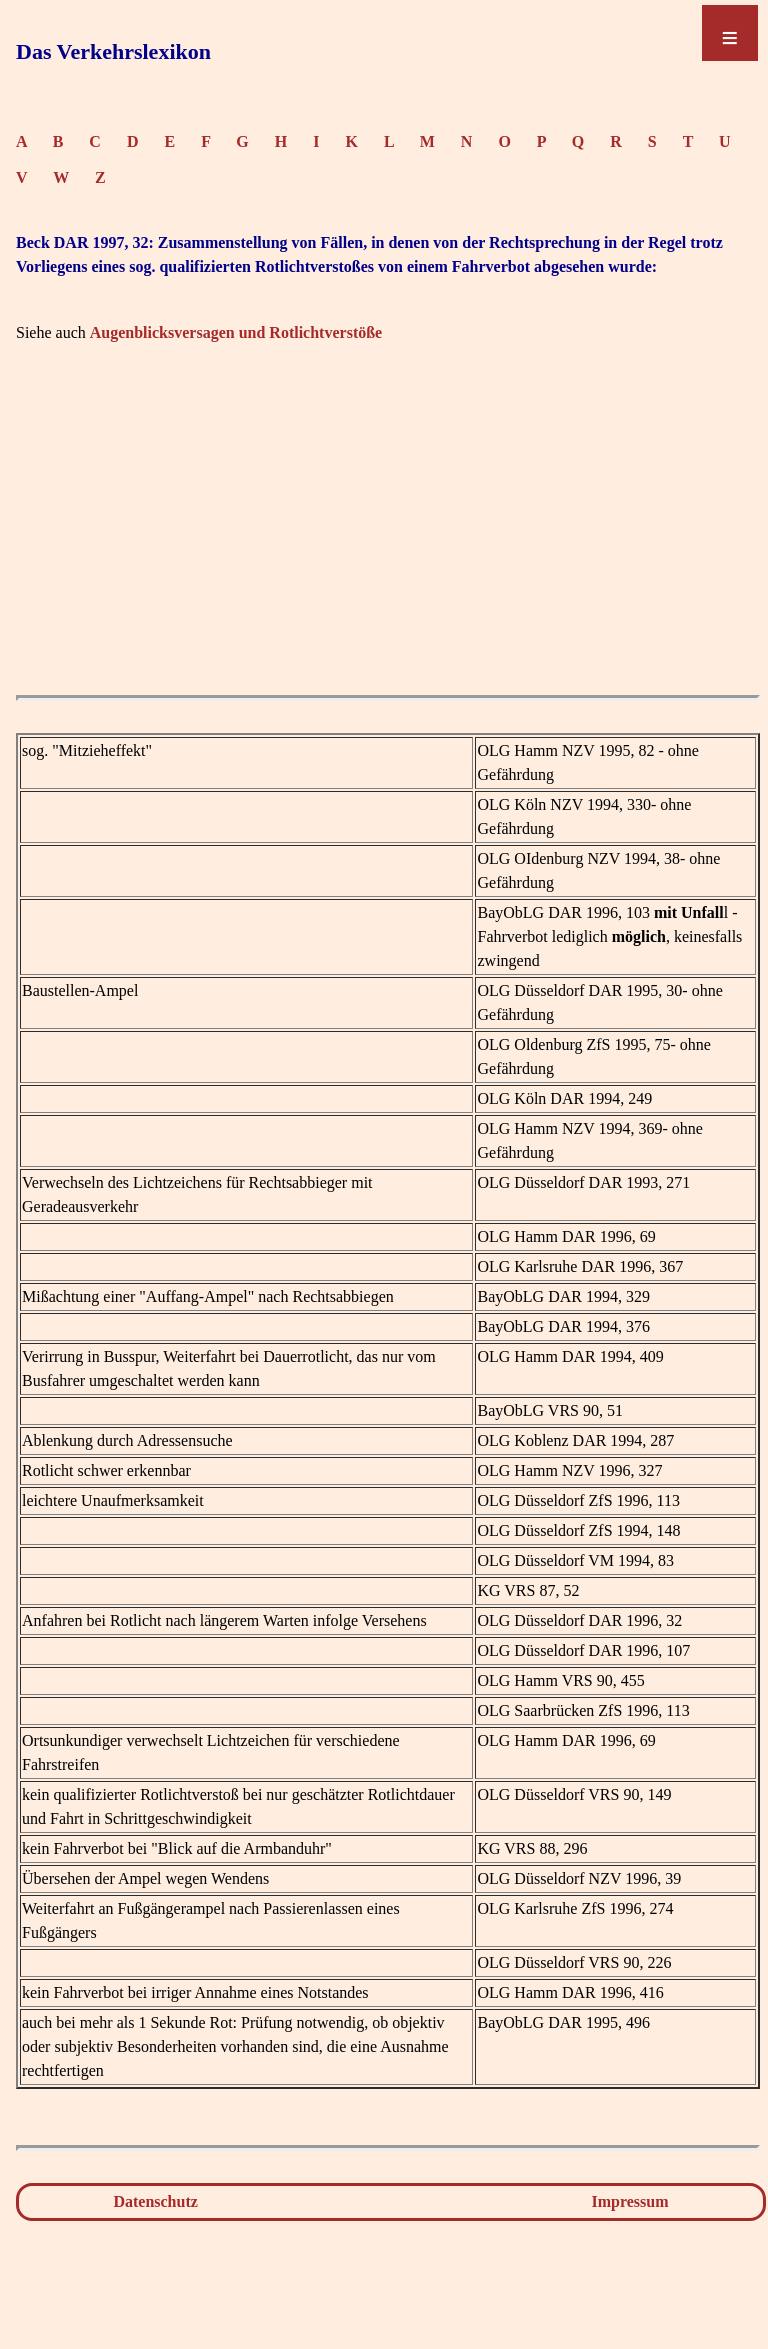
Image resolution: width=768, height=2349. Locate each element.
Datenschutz (155, 2201)
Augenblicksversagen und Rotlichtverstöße (236, 332)
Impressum (630, 2201)
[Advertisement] (388, 545)
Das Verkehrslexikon (113, 51)
